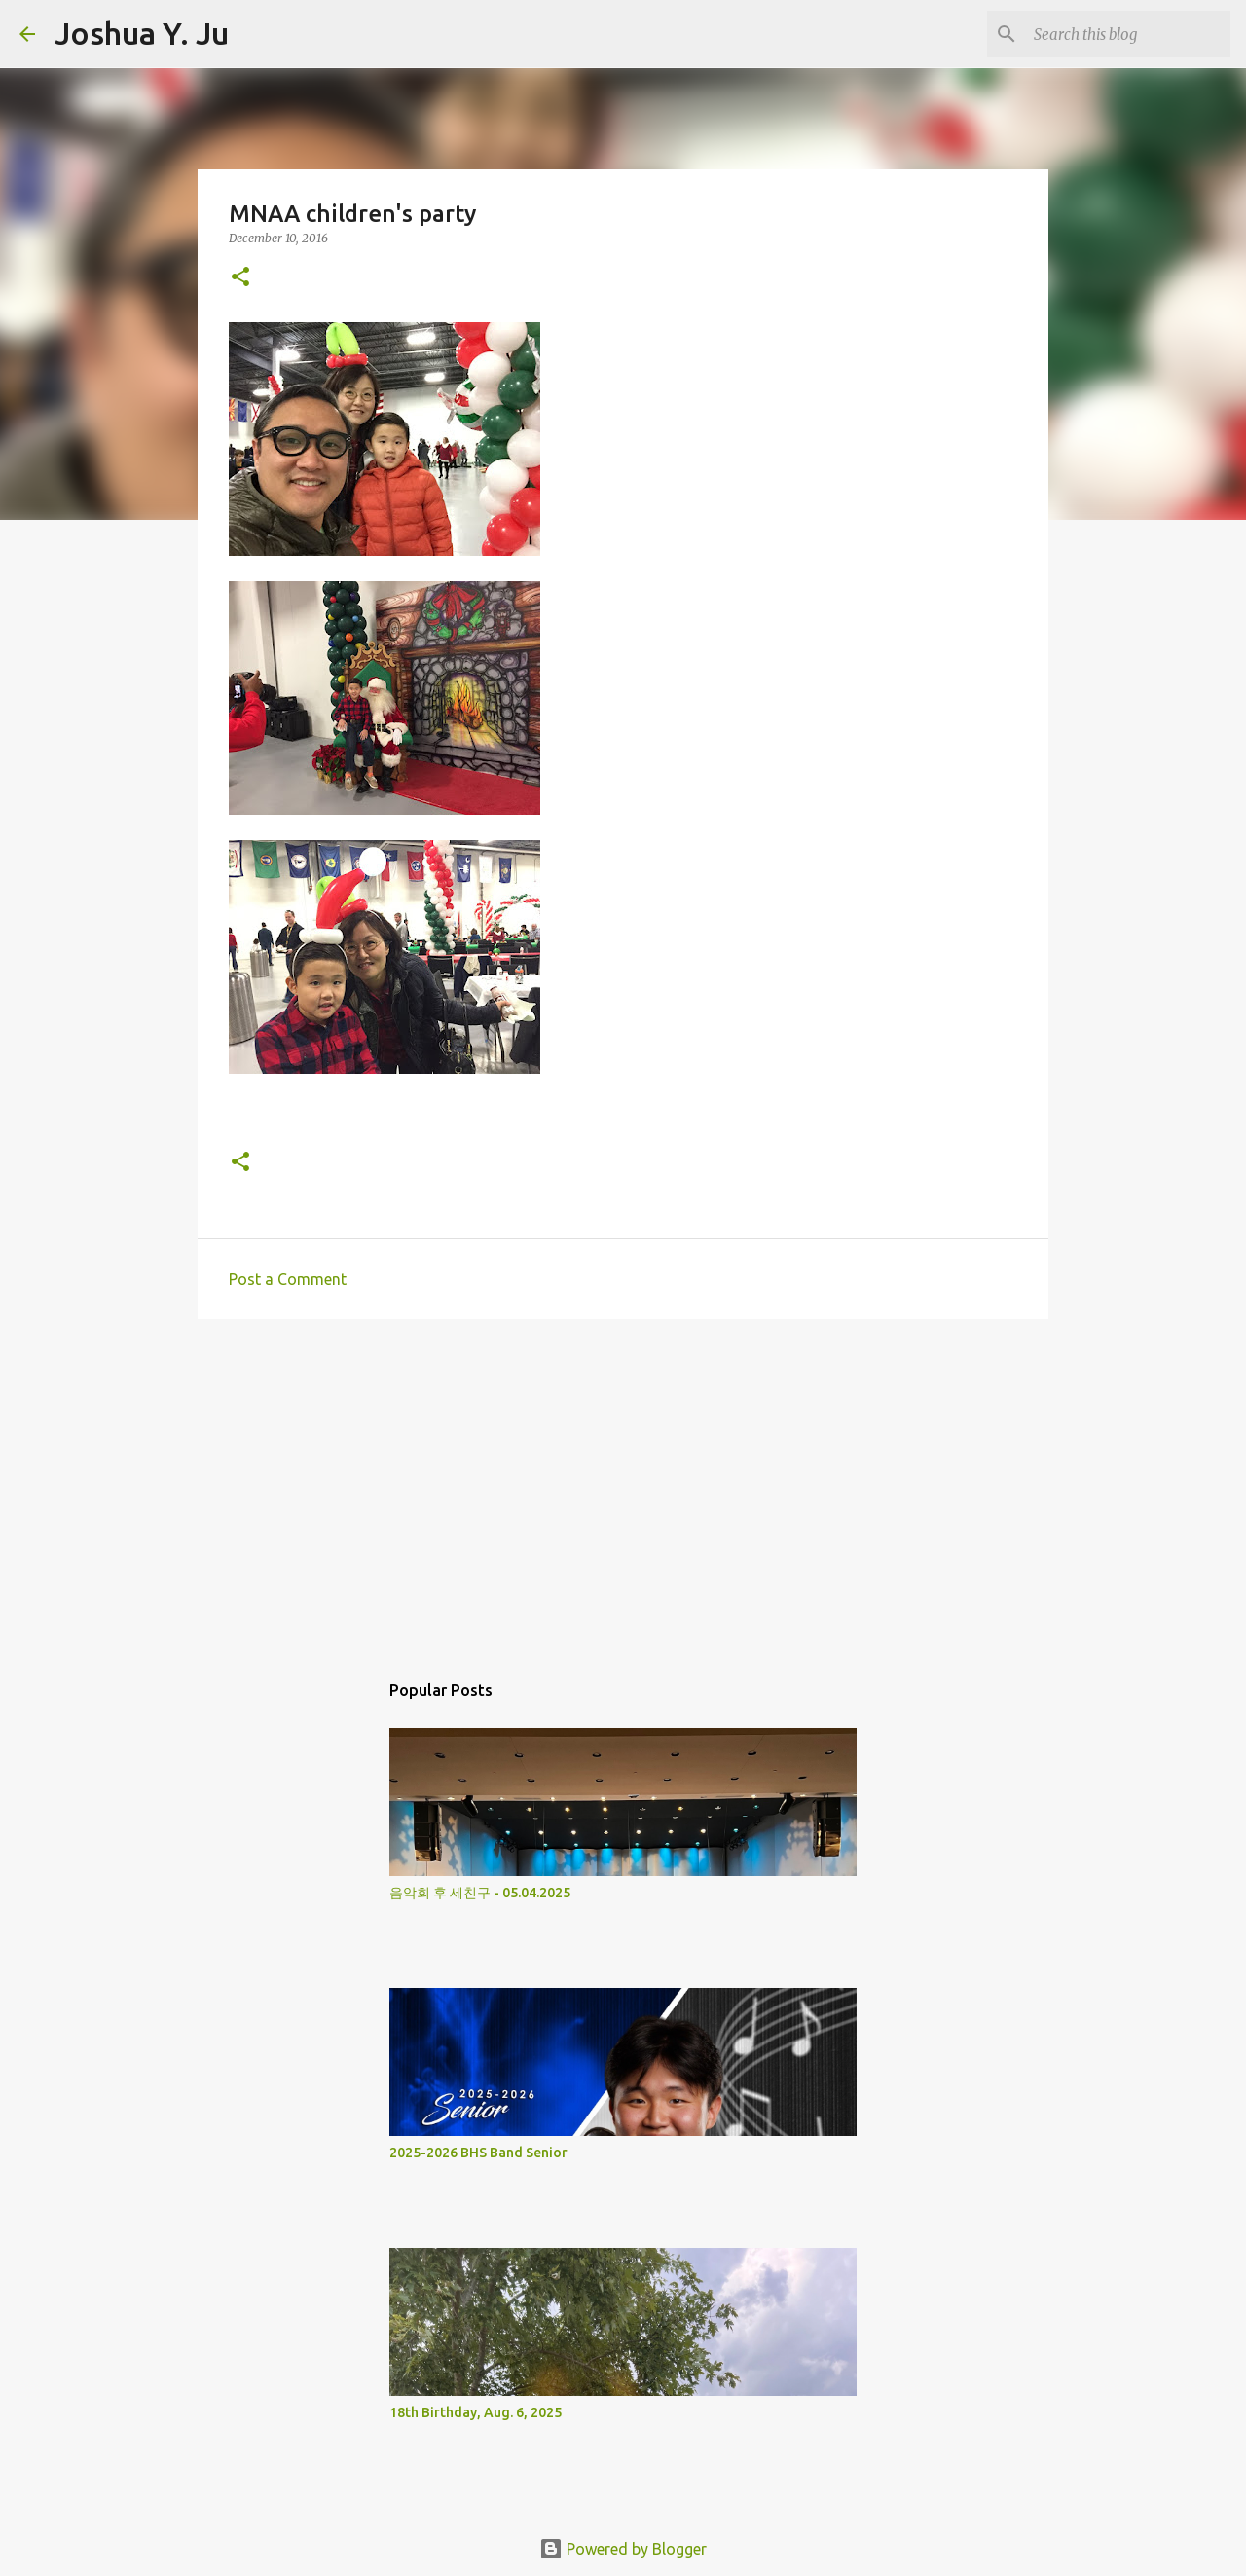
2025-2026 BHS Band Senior (478, 2152)
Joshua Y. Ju (142, 33)
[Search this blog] (1128, 34)
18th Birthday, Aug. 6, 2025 (475, 2412)
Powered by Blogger (623, 2549)
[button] (240, 278)
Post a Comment (288, 1279)
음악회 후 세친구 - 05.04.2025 (479, 1892)
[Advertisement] (623, 1484)
